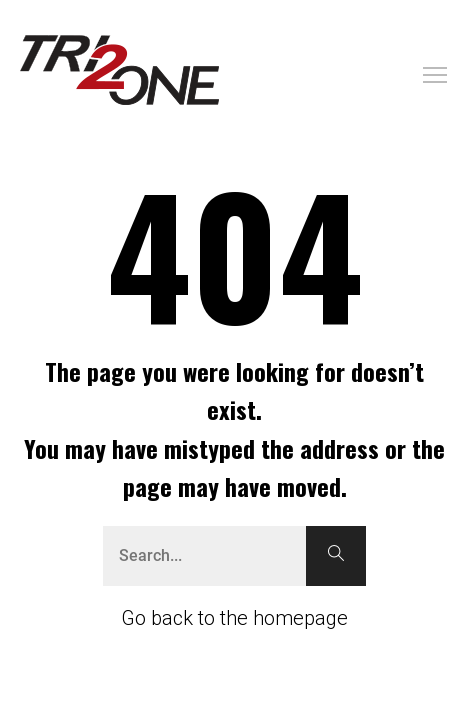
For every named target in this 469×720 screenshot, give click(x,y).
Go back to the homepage (234, 618)
